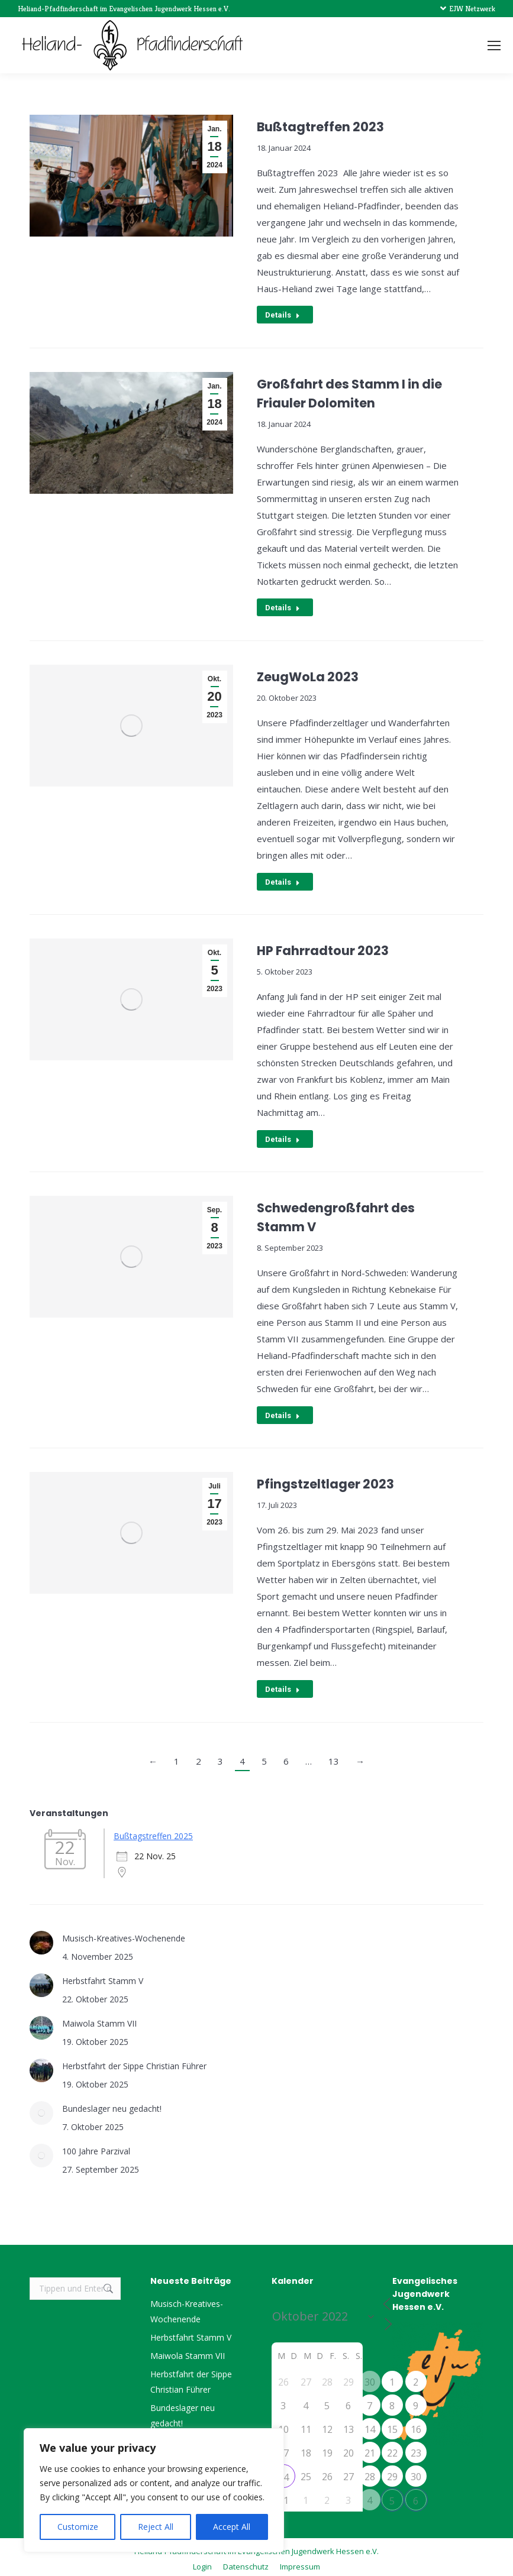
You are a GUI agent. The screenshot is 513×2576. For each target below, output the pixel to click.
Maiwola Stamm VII (99, 2019)
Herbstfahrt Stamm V (102, 1976)
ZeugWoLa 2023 (308, 675)
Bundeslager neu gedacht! (112, 2104)
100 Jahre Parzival (96, 2147)
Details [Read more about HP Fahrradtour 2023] (282, 1136)
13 (333, 1757)
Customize (77, 2526)
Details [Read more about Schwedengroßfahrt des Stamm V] (282, 1412)
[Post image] (41, 1938)
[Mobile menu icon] (494, 45)
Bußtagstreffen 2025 (153, 1831)
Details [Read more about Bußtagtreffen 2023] (282, 314)
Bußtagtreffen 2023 (320, 126)
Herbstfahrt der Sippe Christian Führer (134, 2061)
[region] (154, 2490)
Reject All (155, 2526)
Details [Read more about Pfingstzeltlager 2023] (282, 1685)
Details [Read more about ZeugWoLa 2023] (282, 880)
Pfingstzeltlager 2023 (325, 1481)
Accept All (231, 2526)
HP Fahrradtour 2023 (323, 948)
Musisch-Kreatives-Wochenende (123, 1934)
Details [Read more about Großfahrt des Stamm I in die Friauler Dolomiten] (282, 607)
